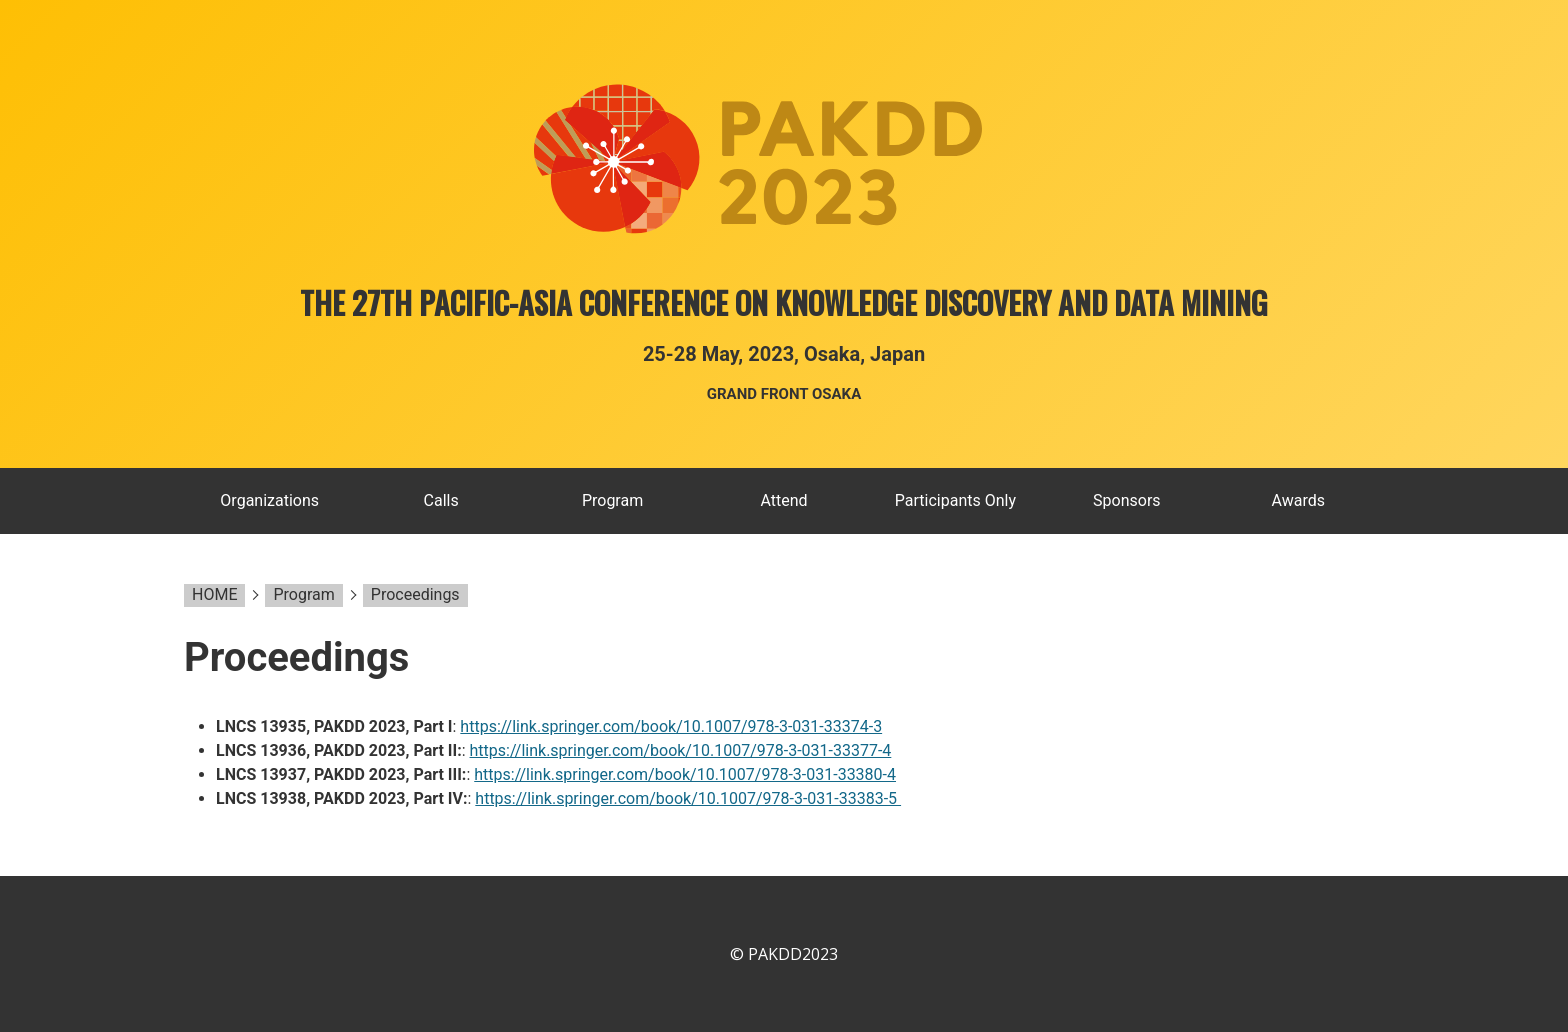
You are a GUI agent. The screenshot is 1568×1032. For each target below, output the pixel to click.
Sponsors (1127, 500)
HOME (214, 594)
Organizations (269, 500)
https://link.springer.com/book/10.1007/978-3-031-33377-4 (681, 750)
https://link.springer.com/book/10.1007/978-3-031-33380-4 (685, 774)
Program (612, 500)
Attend (783, 500)
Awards (1298, 500)
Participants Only (955, 500)
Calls (441, 500)
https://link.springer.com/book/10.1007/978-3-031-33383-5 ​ (688, 798)
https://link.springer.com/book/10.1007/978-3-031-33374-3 (671, 726)
